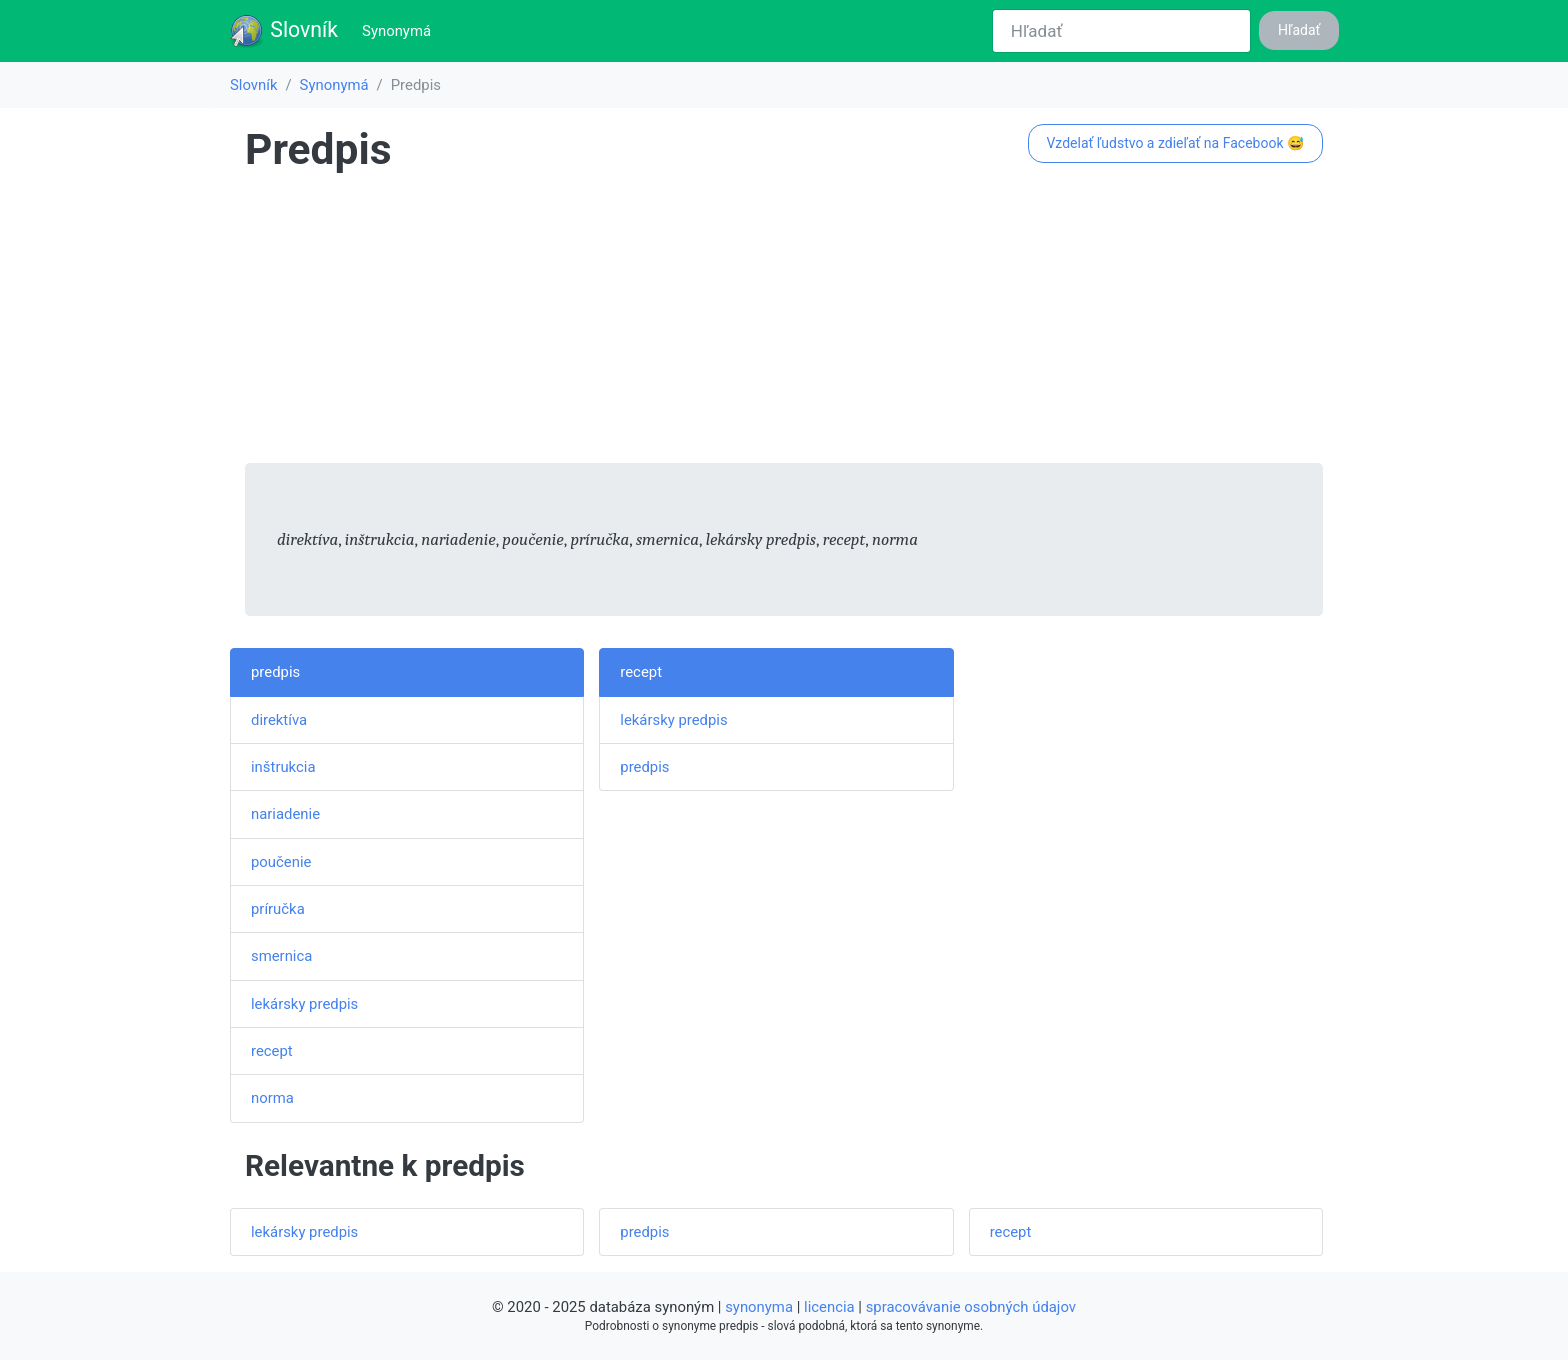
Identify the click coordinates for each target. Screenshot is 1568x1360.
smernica (281, 956)
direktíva (279, 720)
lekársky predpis (304, 1004)
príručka (278, 909)
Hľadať (1299, 30)
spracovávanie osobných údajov (971, 1307)
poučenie (281, 862)
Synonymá (400, 29)
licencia (829, 1307)
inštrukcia (283, 767)
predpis (275, 672)
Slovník (283, 31)
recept (272, 1051)
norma (272, 1098)
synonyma (759, 1307)
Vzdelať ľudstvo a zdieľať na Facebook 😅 (1175, 143)
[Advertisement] (784, 323)
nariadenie (285, 814)
